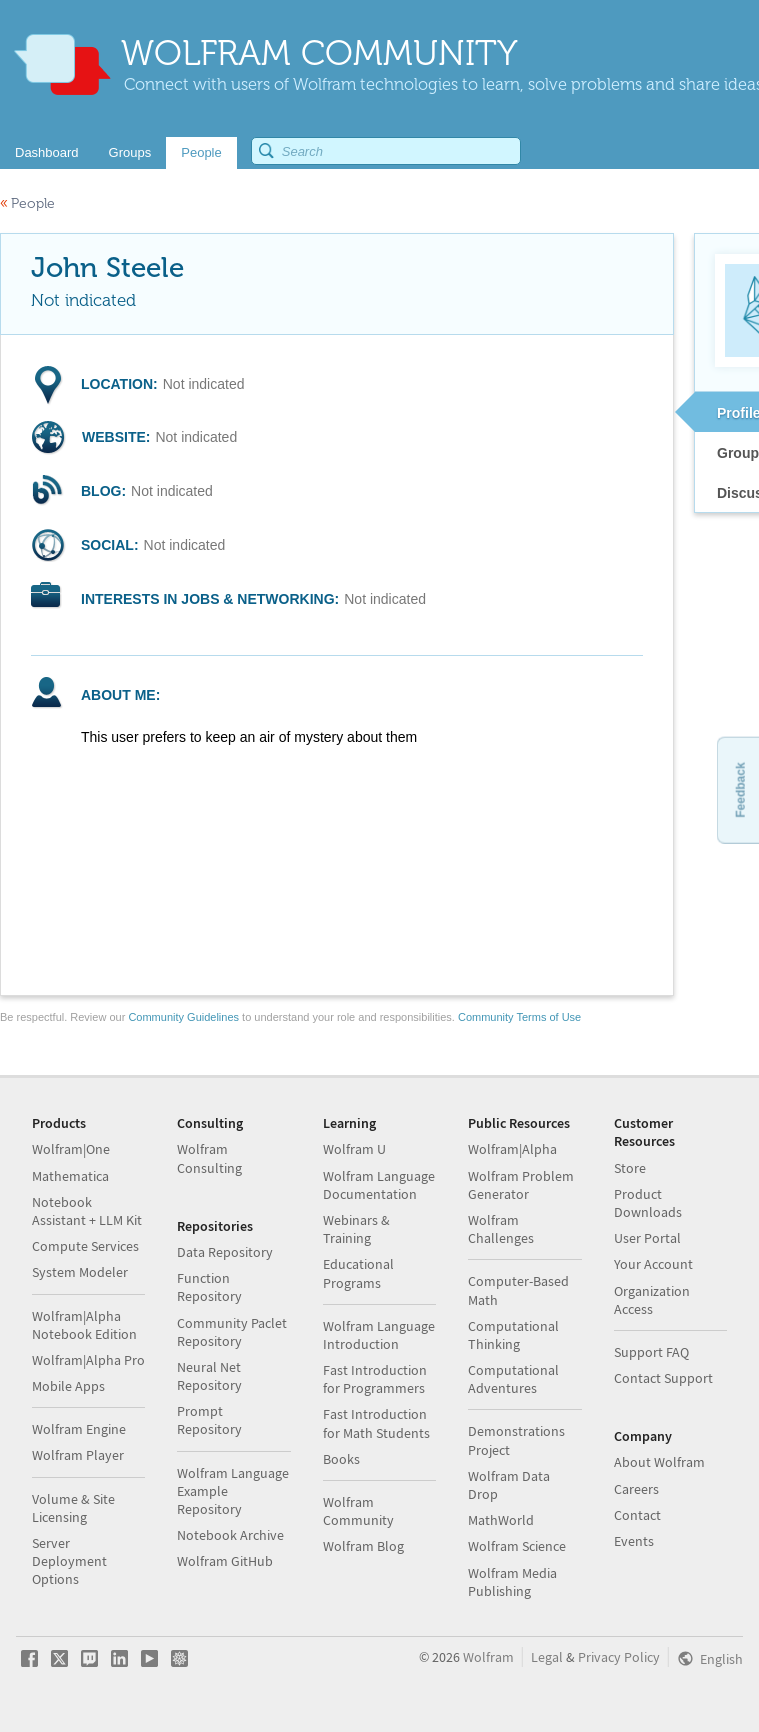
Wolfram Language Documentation (379, 1185)
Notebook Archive (230, 1535)
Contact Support (663, 1378)
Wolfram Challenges (501, 1229)
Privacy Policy (619, 1657)
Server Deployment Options (69, 1561)
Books (341, 1459)
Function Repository (209, 1287)
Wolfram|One (71, 1149)
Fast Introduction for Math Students (376, 1423)
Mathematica (70, 1176)
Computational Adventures (513, 1379)
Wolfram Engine (79, 1429)
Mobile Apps (68, 1386)
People (27, 203)
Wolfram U (354, 1149)
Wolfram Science (517, 1546)
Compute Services (85, 1246)
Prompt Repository (209, 1420)
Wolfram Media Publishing (512, 1582)
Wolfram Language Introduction (379, 1335)
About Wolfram (659, 1462)
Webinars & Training (356, 1229)
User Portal (647, 1238)
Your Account (653, 1264)
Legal (547, 1657)
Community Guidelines (183, 1017)
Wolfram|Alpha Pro (88, 1360)
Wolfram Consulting (209, 1158)
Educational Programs (358, 1273)
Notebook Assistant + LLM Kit (87, 1211)
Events (634, 1541)
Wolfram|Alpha (512, 1149)
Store (630, 1168)
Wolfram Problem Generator (521, 1185)
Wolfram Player (78, 1455)
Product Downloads (648, 1203)
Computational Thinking (513, 1335)
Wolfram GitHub (225, 1561)
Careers (636, 1489)
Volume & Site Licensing (73, 1508)
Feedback (740, 789)
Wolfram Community (358, 1511)
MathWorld (501, 1520)
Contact (637, 1515)
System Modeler (80, 1272)
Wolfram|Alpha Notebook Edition (84, 1325)
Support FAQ (651, 1352)
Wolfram (488, 1657)
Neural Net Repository (209, 1376)
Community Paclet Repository (232, 1332)
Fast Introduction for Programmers (375, 1379)
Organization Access (652, 1300)
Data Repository (225, 1252)
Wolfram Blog (363, 1546)
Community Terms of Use (519, 1017)
